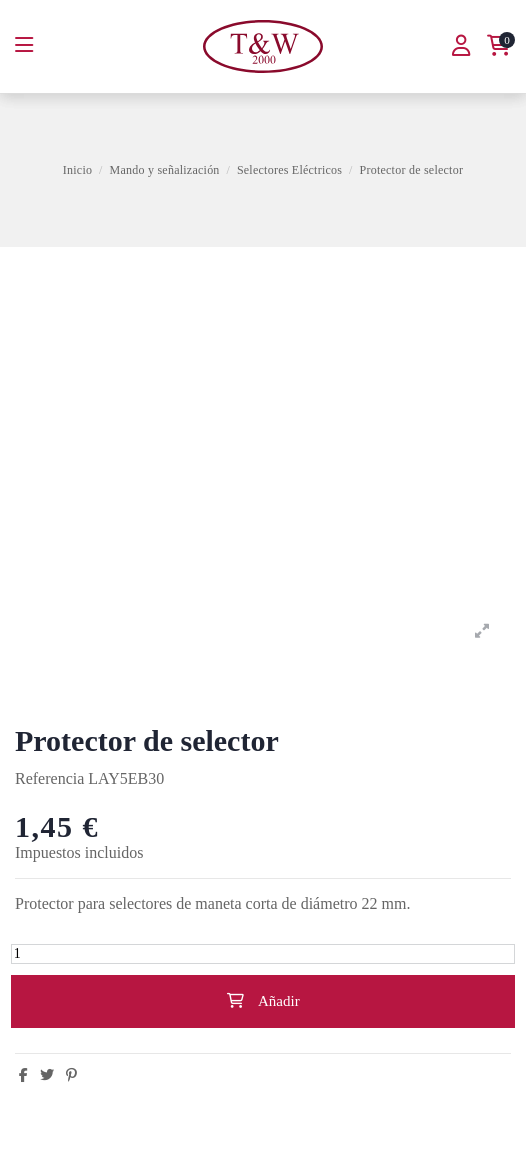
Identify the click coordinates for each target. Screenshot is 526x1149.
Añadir (262, 1001)
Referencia (49, 778)
